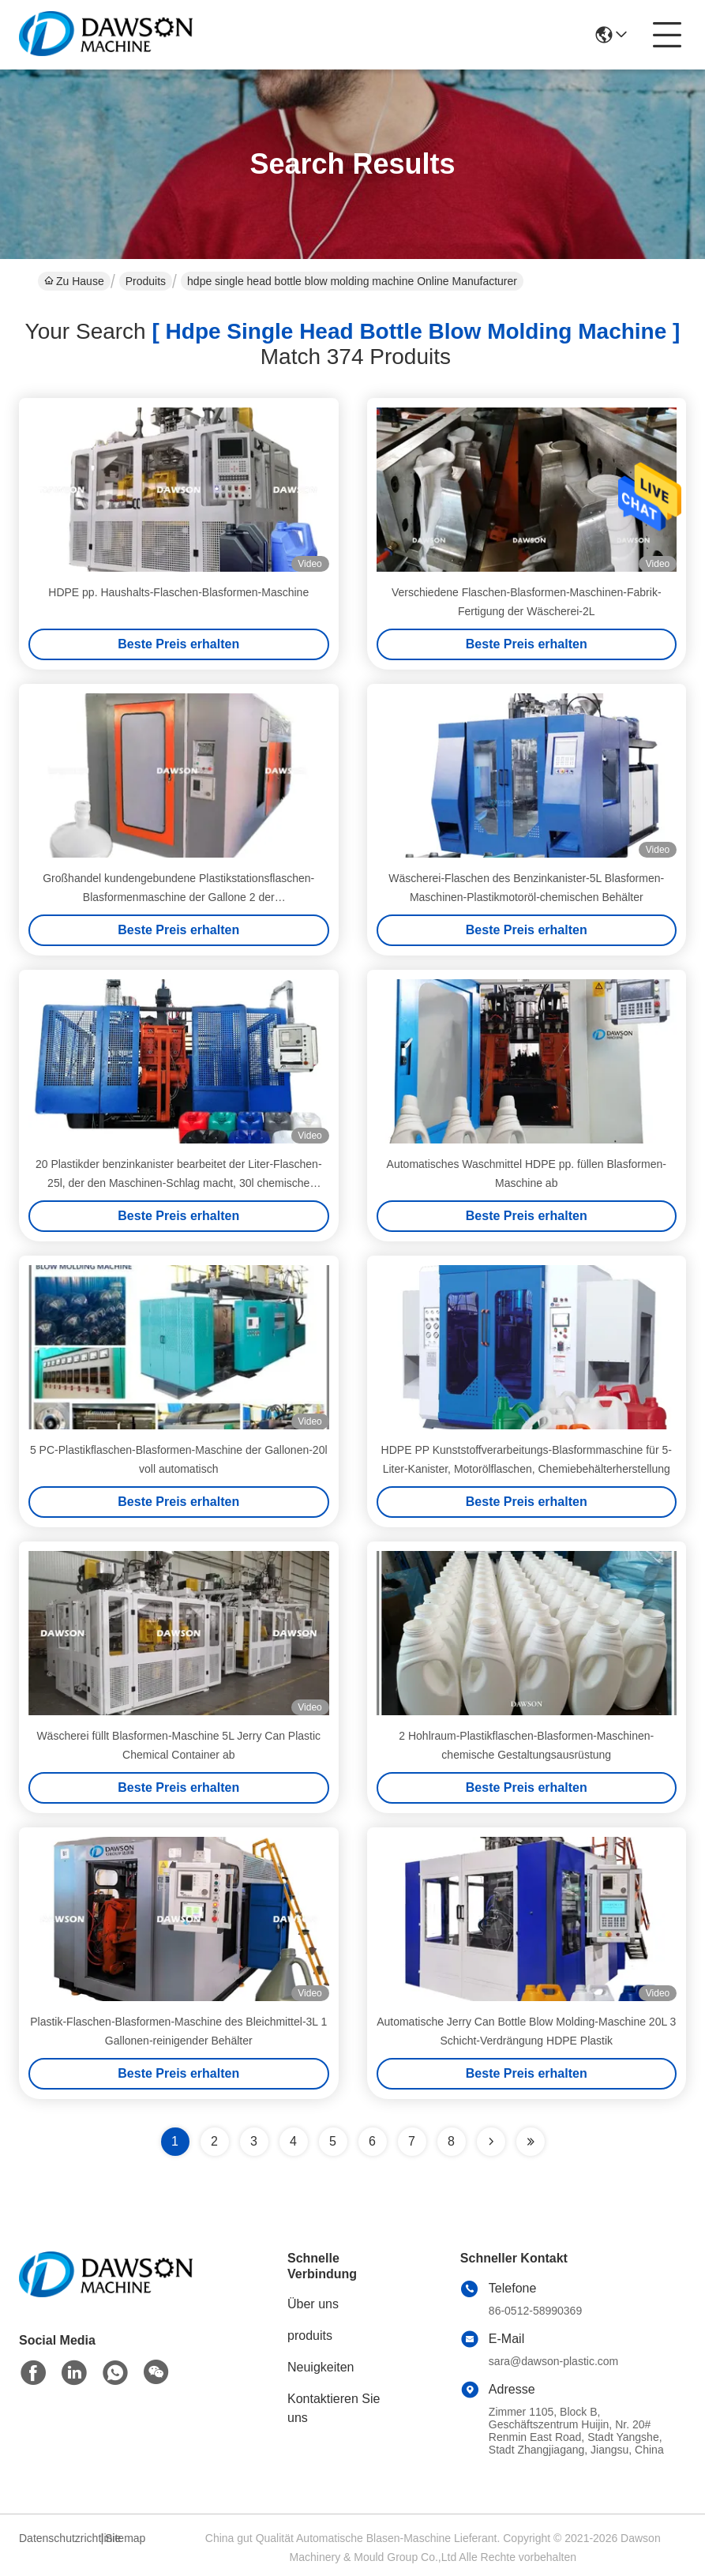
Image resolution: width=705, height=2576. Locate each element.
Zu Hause (74, 281)
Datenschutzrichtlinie (57, 2538)
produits (309, 2335)
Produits (146, 281)
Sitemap (125, 2538)
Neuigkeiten (320, 2367)
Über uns (313, 2304)
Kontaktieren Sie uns (333, 2408)
